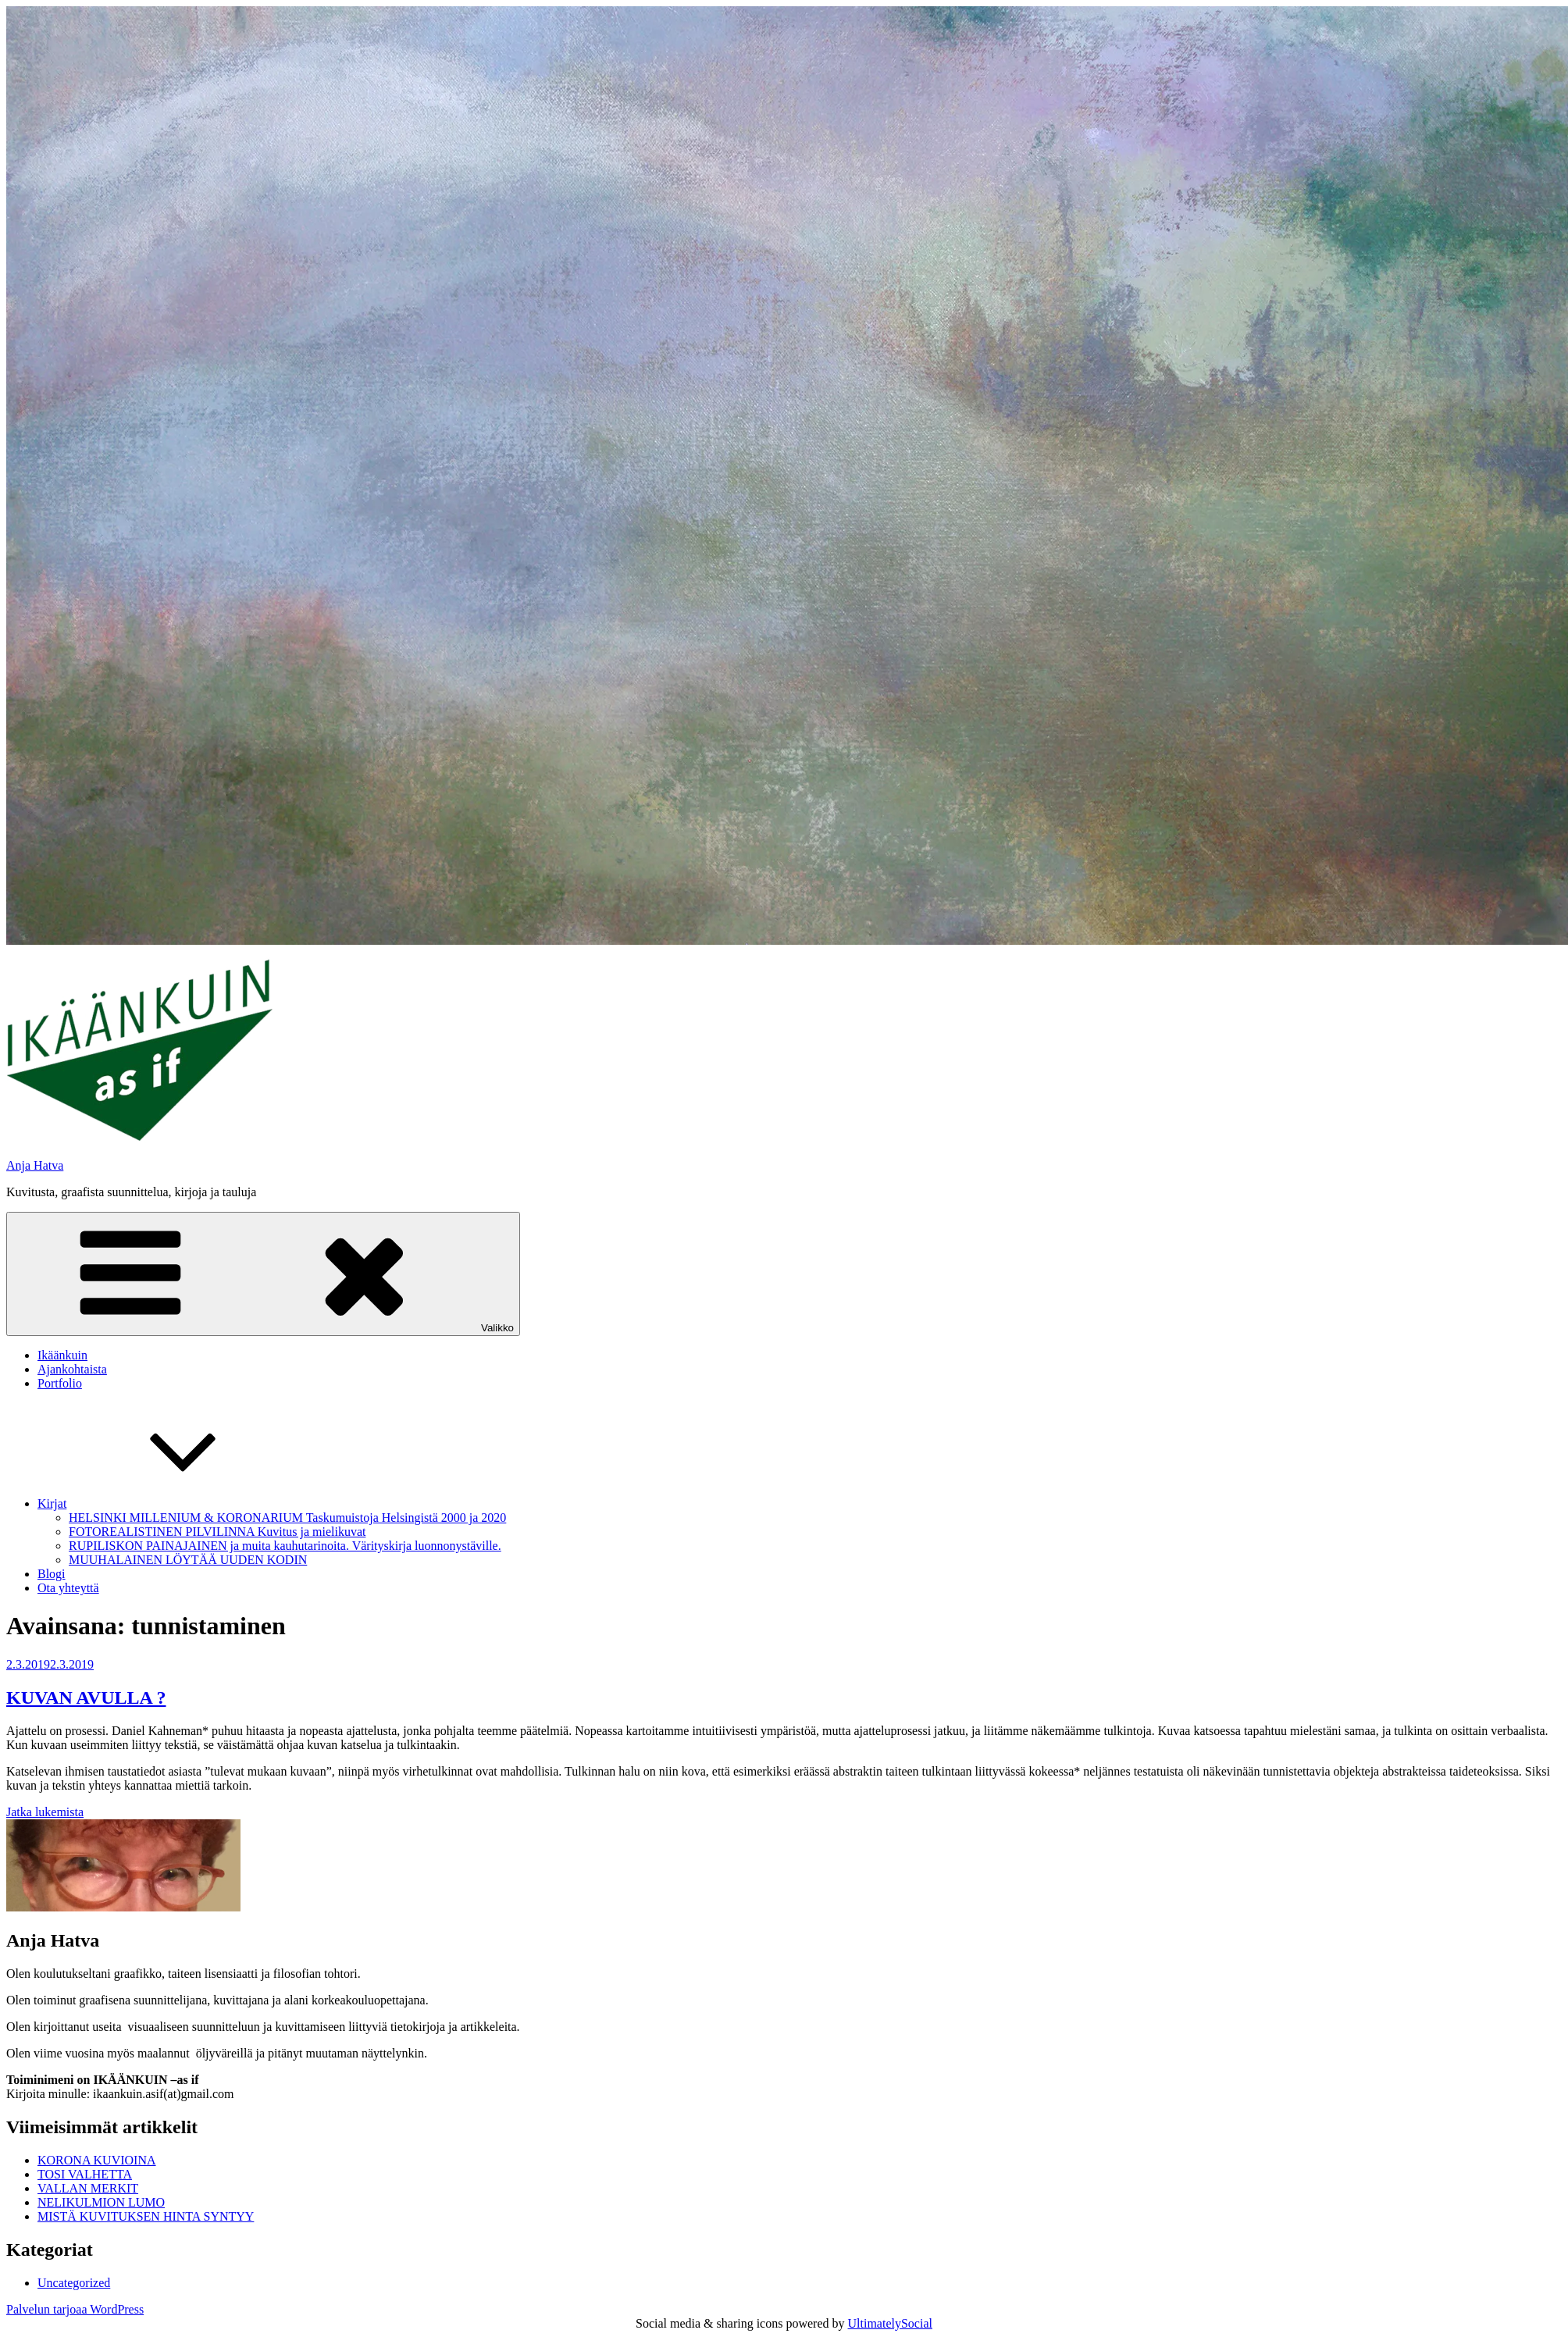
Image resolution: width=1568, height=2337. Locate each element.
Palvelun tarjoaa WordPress (75, 2309)
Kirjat (169, 1503)
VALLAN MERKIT (87, 2188)
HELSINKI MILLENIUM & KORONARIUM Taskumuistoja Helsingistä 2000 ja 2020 (287, 1517)
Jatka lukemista (45, 1812)
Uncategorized (73, 2282)
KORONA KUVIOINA (96, 2160)
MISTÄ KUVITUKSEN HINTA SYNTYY (145, 2216)
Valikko (263, 1274)
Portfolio (59, 1383)
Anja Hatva (34, 1165)
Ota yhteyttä (68, 1587)
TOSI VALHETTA (84, 2174)
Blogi (51, 1573)
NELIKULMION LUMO (101, 2202)
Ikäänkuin (62, 1355)
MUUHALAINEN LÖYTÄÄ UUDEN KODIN (188, 1559)
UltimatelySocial (890, 2323)
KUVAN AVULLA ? (86, 1697)
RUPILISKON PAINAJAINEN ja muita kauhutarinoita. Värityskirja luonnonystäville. (285, 1545)
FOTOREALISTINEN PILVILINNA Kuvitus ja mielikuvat (217, 1531)
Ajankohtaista (72, 1369)
